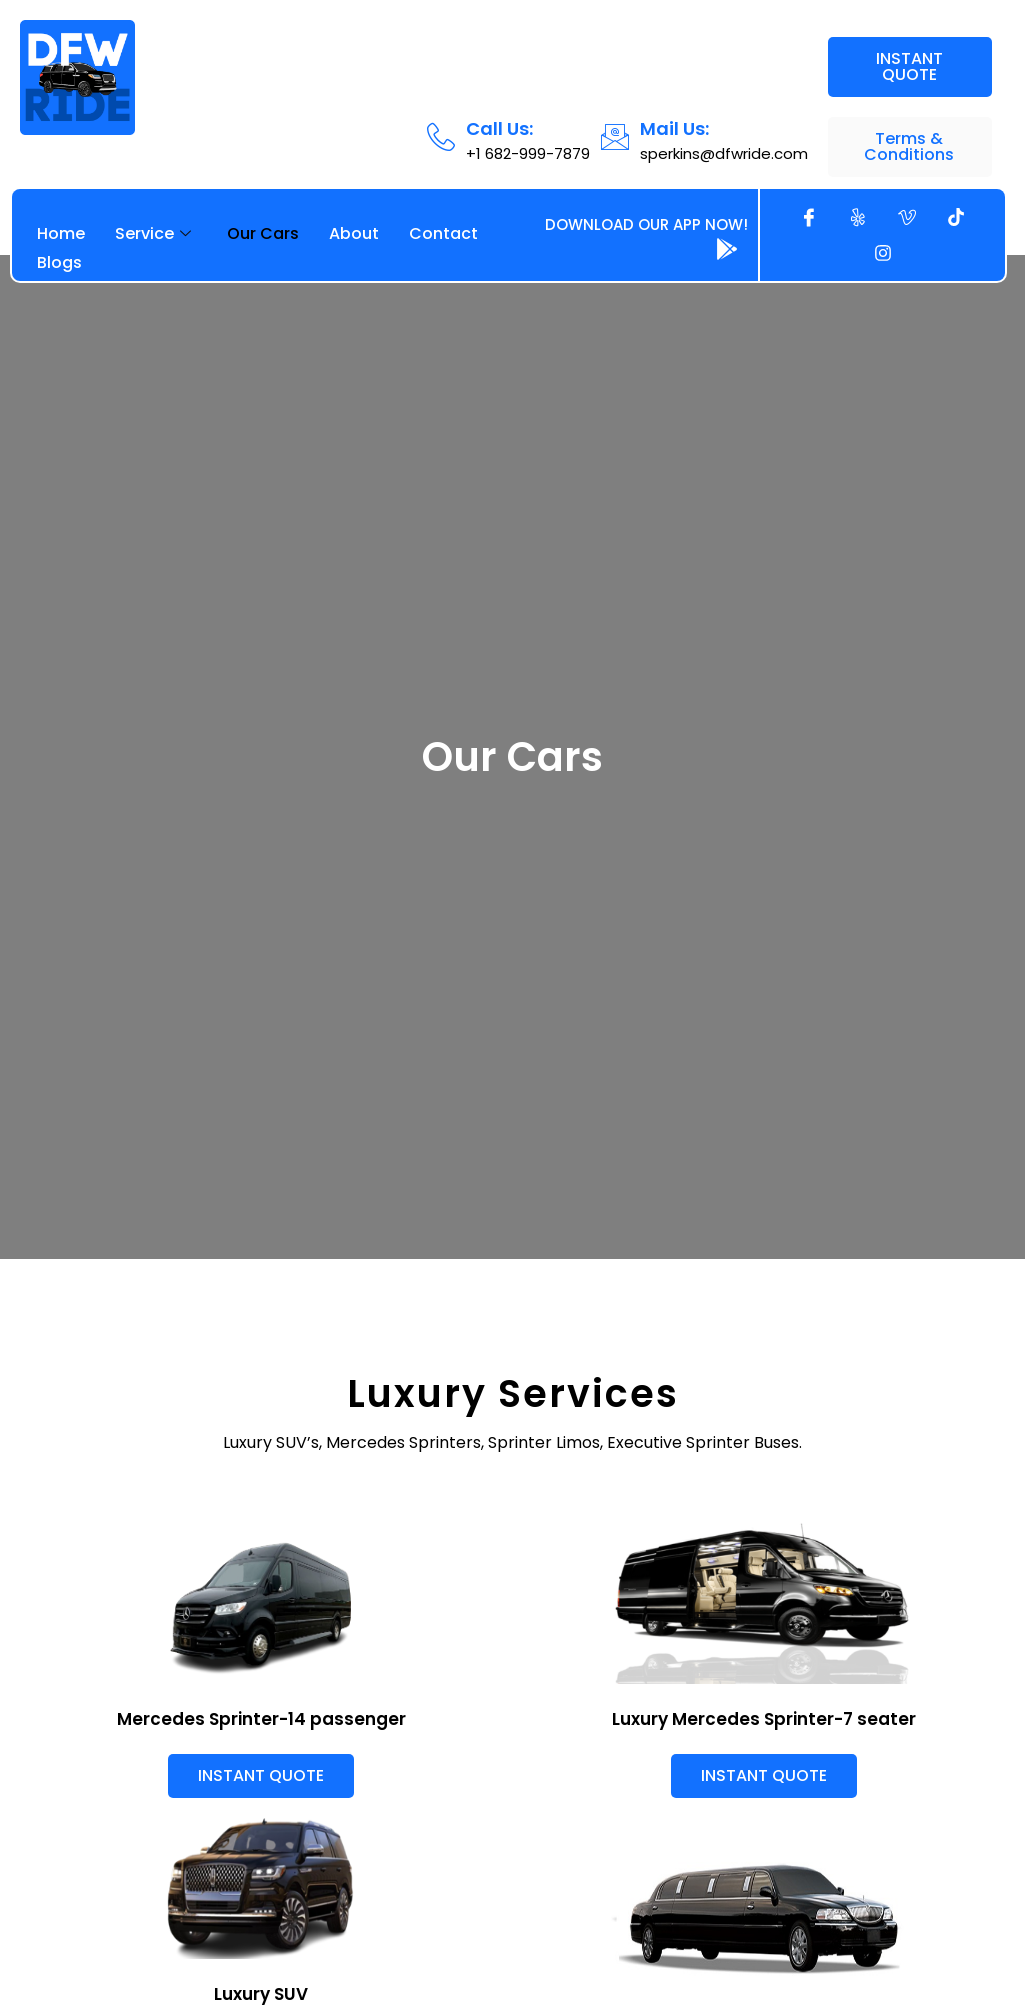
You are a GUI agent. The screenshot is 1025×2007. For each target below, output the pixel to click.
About (354, 233)
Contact (443, 233)
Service (153, 233)
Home (61, 233)
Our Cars (263, 233)
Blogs (59, 262)
